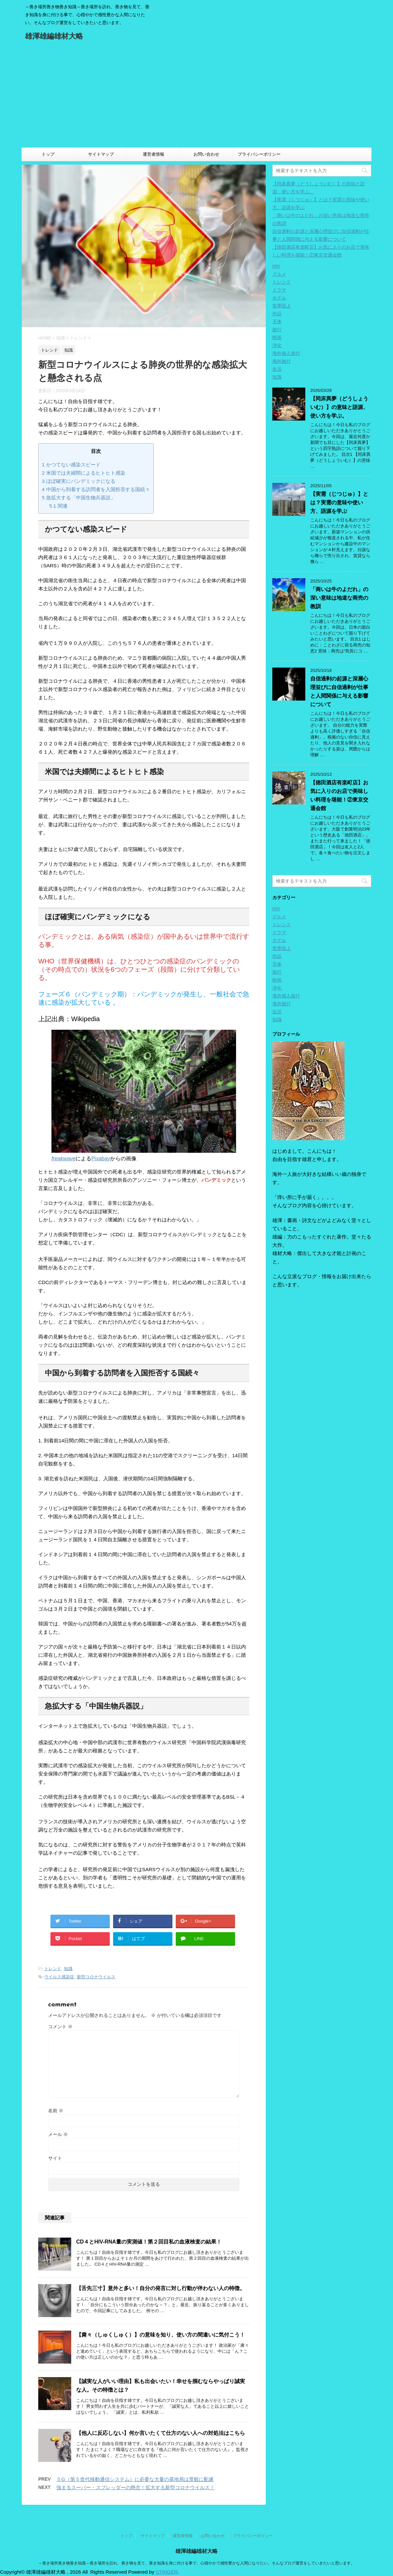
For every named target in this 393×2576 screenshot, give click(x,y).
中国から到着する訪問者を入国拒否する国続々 (96, 489)
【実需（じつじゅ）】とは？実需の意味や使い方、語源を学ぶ (339, 502)
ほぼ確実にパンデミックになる (78, 481)
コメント (60, 2026)
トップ (48, 154)
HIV (276, 266)
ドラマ (279, 290)
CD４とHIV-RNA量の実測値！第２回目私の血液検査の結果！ (149, 2242)
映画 (277, 337)
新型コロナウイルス (96, 1976)
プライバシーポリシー (259, 154)
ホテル (279, 297)
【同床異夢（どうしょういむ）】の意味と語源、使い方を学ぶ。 (339, 407)
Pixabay (100, 1158)
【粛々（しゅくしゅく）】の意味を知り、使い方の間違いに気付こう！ (160, 2335)
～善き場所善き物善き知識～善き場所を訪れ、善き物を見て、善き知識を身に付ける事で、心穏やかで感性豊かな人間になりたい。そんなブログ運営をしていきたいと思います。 (196, 2563)
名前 (55, 2110)
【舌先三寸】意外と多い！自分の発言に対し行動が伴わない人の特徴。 (160, 2288)
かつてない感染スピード (71, 464)
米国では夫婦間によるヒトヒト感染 (83, 473)
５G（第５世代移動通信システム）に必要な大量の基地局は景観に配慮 (135, 2479)
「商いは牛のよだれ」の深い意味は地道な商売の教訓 (339, 597)
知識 (68, 1968)
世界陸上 (281, 305)
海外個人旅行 (286, 353)
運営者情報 (153, 154)
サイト (55, 2158)
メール (58, 2134)
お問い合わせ (206, 154)
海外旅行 (281, 361)
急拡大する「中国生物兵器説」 (78, 497)
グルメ (279, 274)
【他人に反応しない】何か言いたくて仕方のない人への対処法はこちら (160, 2433)
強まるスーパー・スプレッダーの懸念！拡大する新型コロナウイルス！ (135, 2487)
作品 (277, 313)
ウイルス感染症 (59, 1976)
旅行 (277, 329)
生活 (277, 369)
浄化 (277, 345)
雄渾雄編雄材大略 (54, 37)
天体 (277, 321)
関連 (58, 506)
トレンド (52, 1968)
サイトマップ (101, 154)
